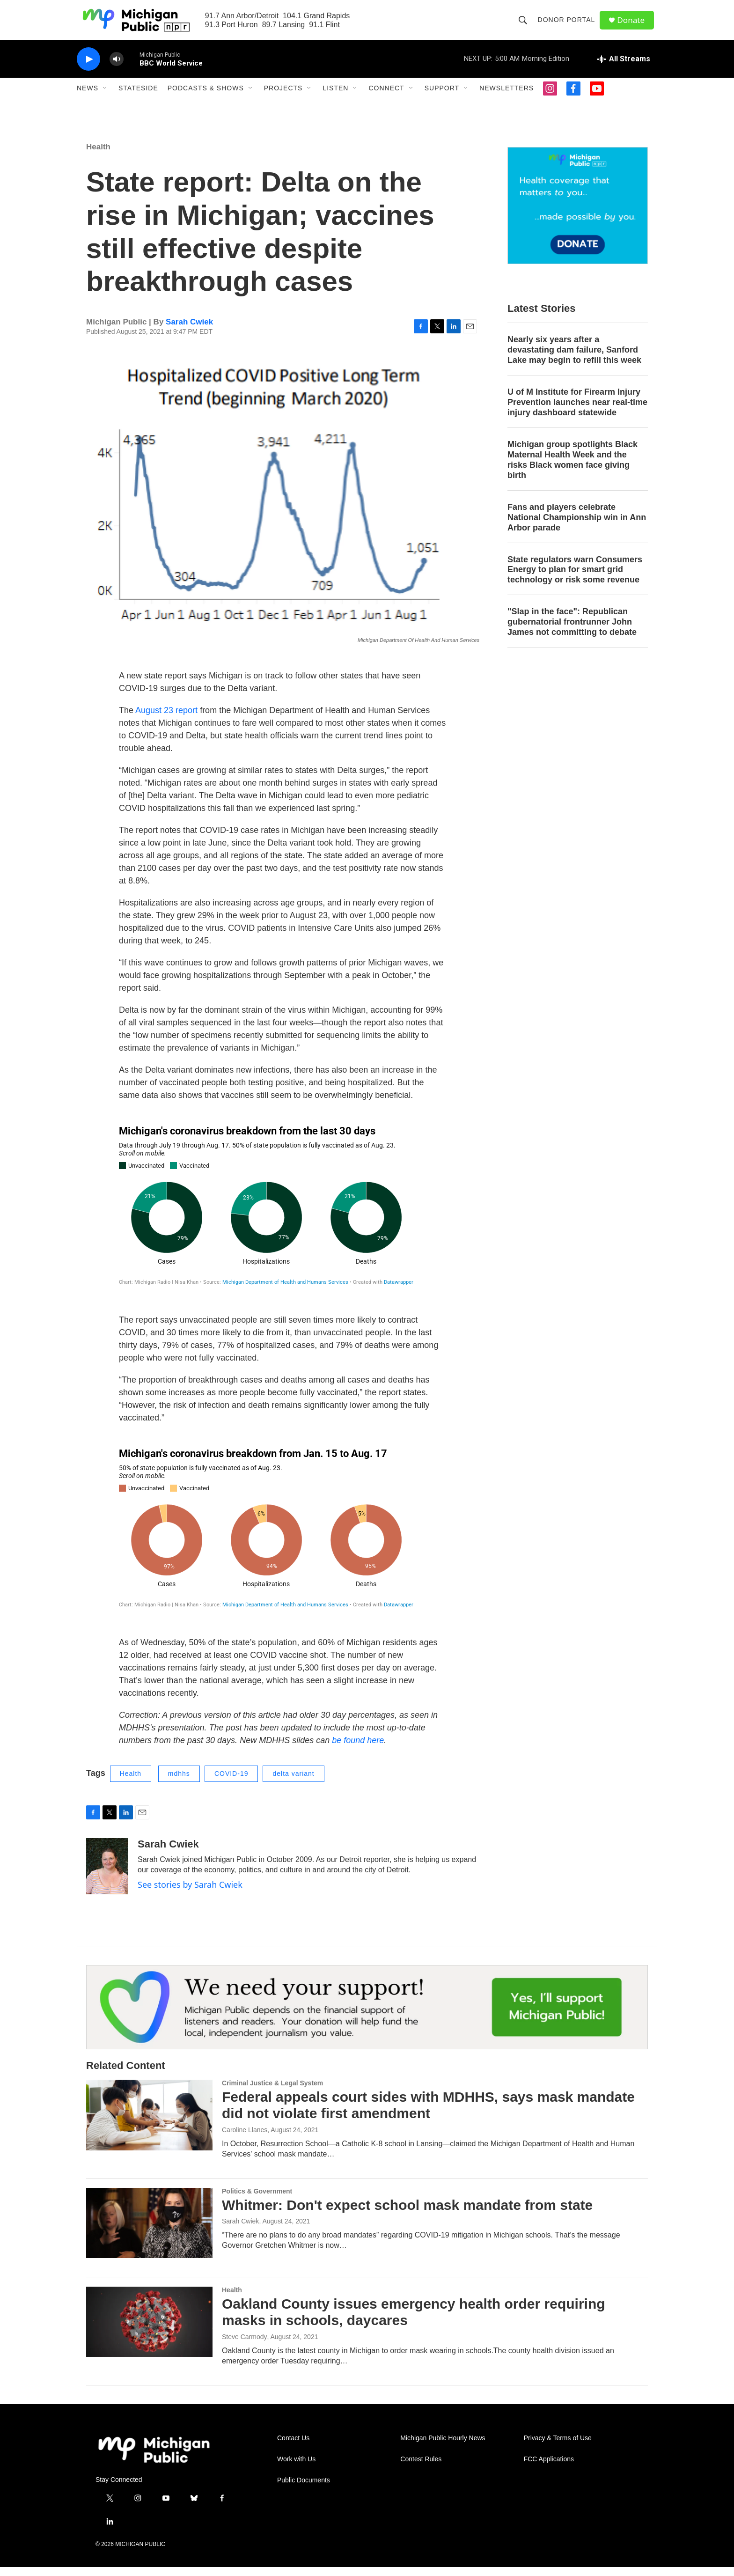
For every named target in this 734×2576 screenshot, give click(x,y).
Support (442, 97)
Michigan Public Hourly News (442, 2447)
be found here (358, 1749)
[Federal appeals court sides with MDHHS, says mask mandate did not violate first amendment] (149, 2124)
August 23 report (166, 719)
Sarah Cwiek (189, 330)
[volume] (117, 68)
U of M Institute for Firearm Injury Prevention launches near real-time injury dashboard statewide (577, 411)
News (87, 97)
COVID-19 (231, 1782)
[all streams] (623, 68)
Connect (386, 97)
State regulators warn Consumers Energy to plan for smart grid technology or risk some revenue (574, 579)
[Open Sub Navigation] (105, 97)
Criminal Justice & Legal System (272, 2092)
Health (98, 155)
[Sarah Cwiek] (107, 1875)
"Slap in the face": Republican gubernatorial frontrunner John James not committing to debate (572, 631)
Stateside (138, 97)
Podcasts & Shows (206, 97)
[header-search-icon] (524, 24)
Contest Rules (420, 2468)
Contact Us (293, 2447)
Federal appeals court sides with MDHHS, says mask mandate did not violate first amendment (428, 2114)
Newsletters (506, 97)
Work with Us (296, 2468)
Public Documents (303, 2489)
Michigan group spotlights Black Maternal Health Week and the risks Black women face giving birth (572, 469)
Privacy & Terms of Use (558, 2447)
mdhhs (179, 1782)
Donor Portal (568, 24)
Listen (335, 97)
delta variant (293, 1782)
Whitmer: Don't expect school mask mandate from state (407, 2214)
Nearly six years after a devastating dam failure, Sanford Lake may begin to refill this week (574, 359)
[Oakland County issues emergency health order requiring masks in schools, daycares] (149, 2331)
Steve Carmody (244, 2345)
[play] (88, 68)
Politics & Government (257, 2200)
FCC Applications (549, 2468)
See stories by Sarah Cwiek (190, 1893)
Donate (633, 24)
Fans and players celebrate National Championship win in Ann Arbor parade (576, 526)
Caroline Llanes (244, 2138)
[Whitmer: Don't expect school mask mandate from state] (149, 2232)
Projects (283, 97)
